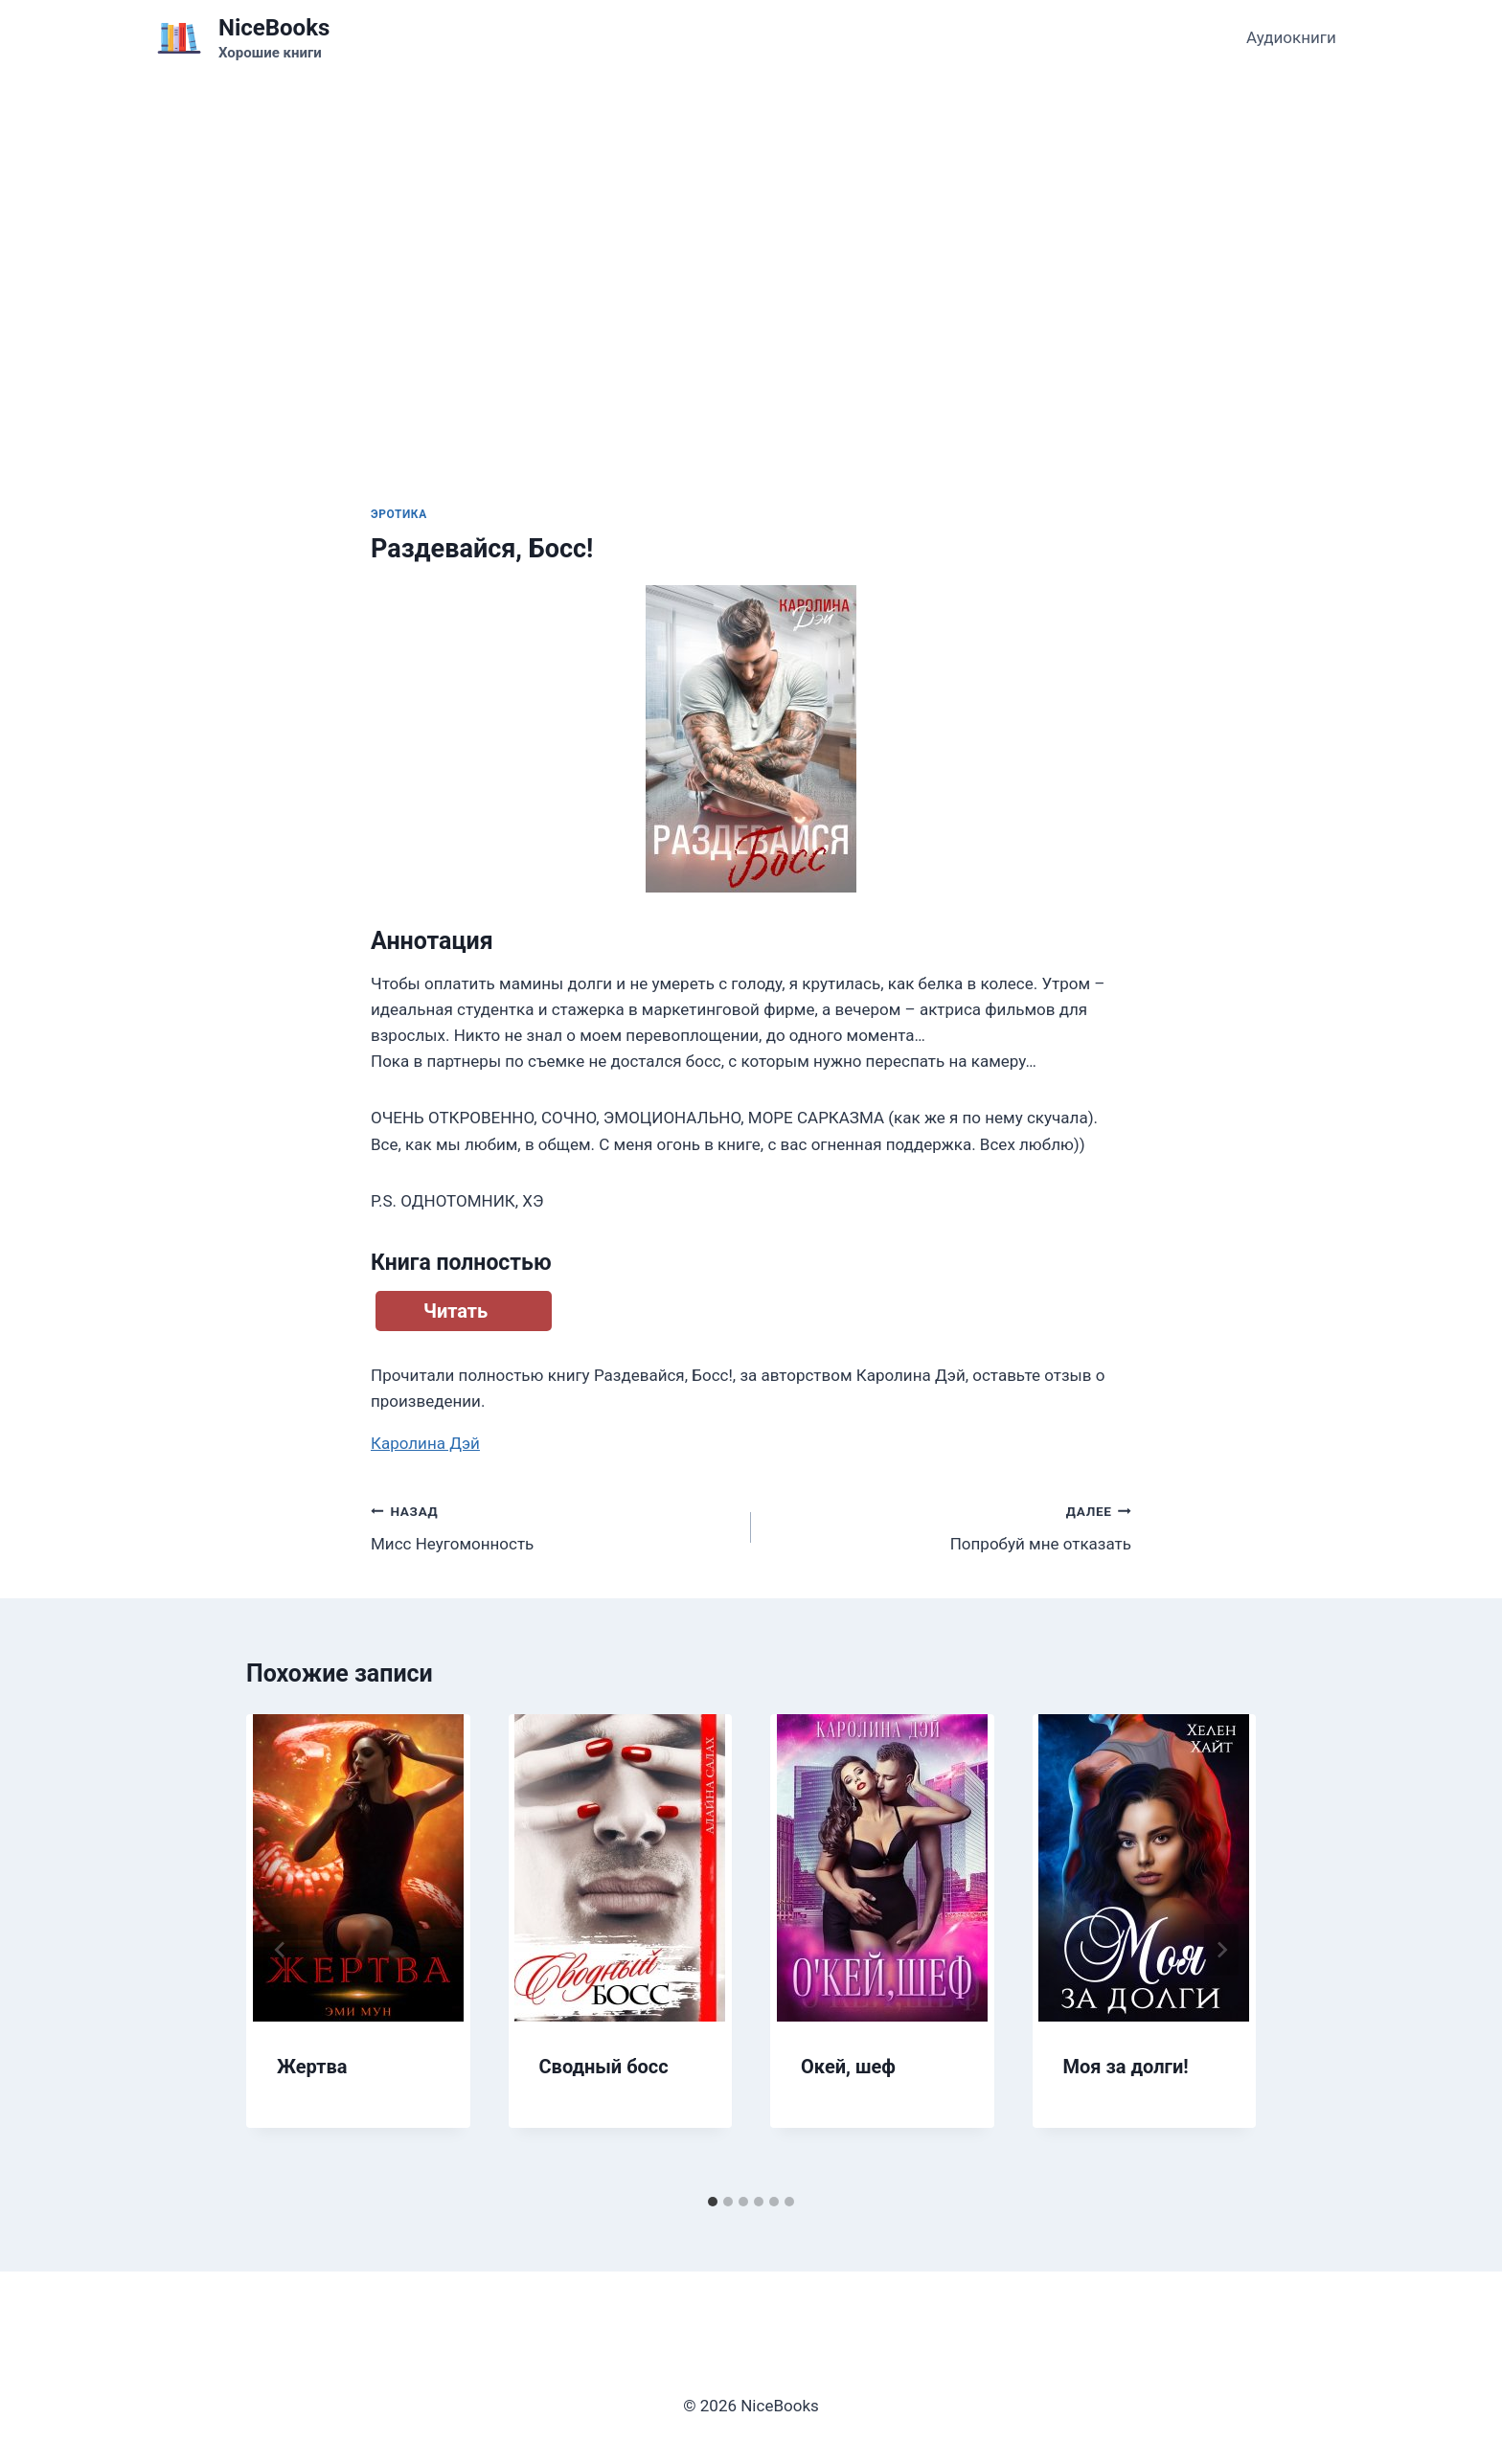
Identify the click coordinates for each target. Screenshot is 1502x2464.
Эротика (399, 514)
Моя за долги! (1126, 2066)
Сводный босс (604, 2066)
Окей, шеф (848, 2066)
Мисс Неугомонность (553, 1526)
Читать (455, 1311)
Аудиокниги (1291, 37)
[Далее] (1221, 1950)
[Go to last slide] (280, 1950)
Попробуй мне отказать (949, 1526)
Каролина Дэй (425, 1443)
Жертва (312, 2066)
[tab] (712, 2201)
